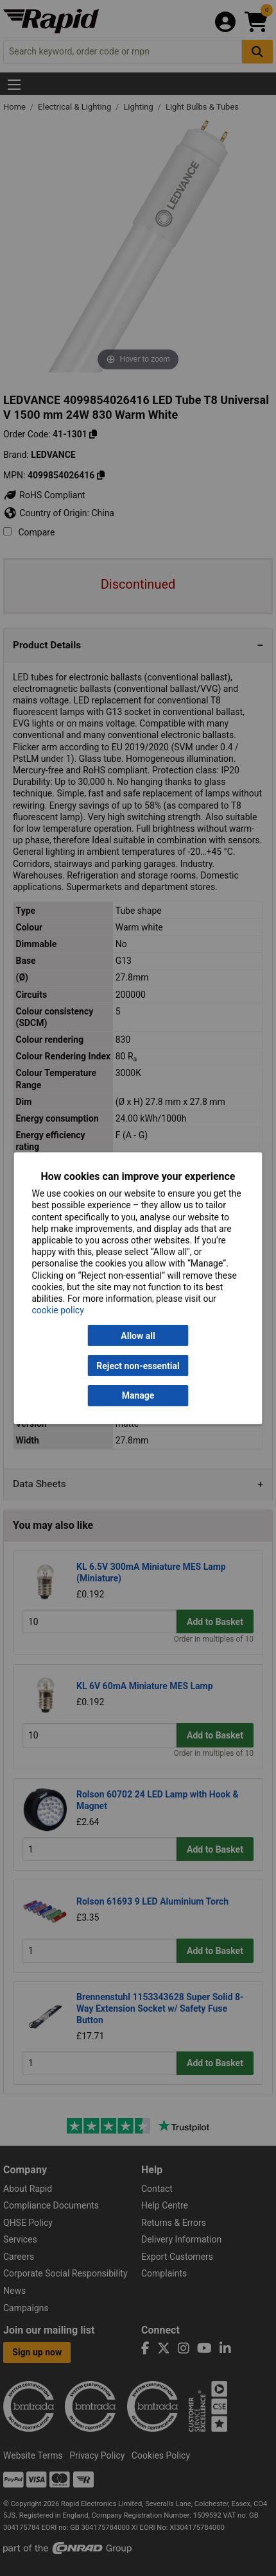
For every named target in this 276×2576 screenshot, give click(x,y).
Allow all (138, 1336)
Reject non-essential (137, 1365)
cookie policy (58, 1310)
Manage (138, 1395)
